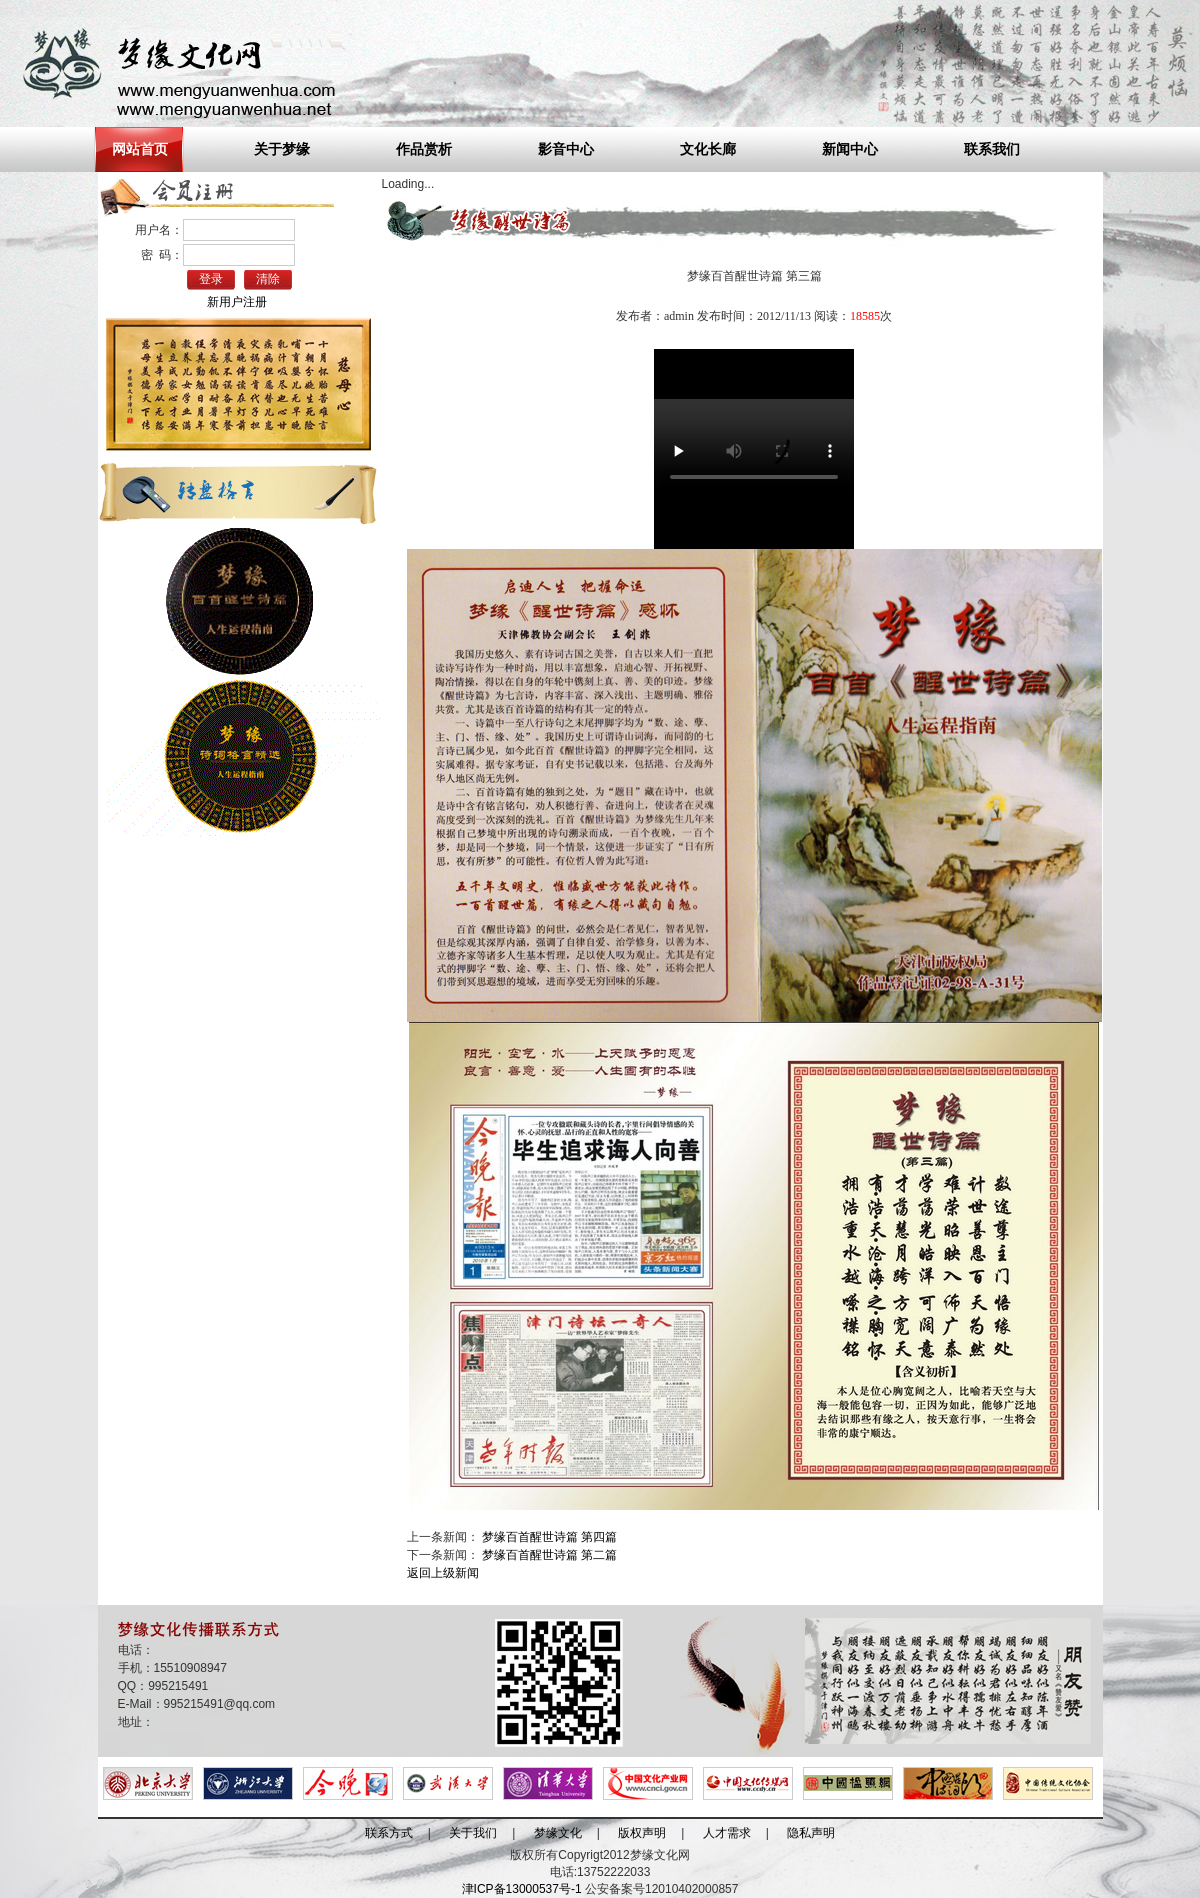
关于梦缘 (282, 149)
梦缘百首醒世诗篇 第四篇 (549, 1537)
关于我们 (473, 1833)
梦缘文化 (558, 1833)
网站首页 (140, 149)
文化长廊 (708, 149)
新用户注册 (237, 302)
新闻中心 (850, 149)
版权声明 (642, 1833)
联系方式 (389, 1833)
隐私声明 (811, 1833)
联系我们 (992, 149)
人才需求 (727, 1833)
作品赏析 (424, 149)
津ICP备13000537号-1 (522, 1889)
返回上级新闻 (443, 1573)
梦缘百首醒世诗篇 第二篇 (549, 1555)
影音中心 (566, 149)
